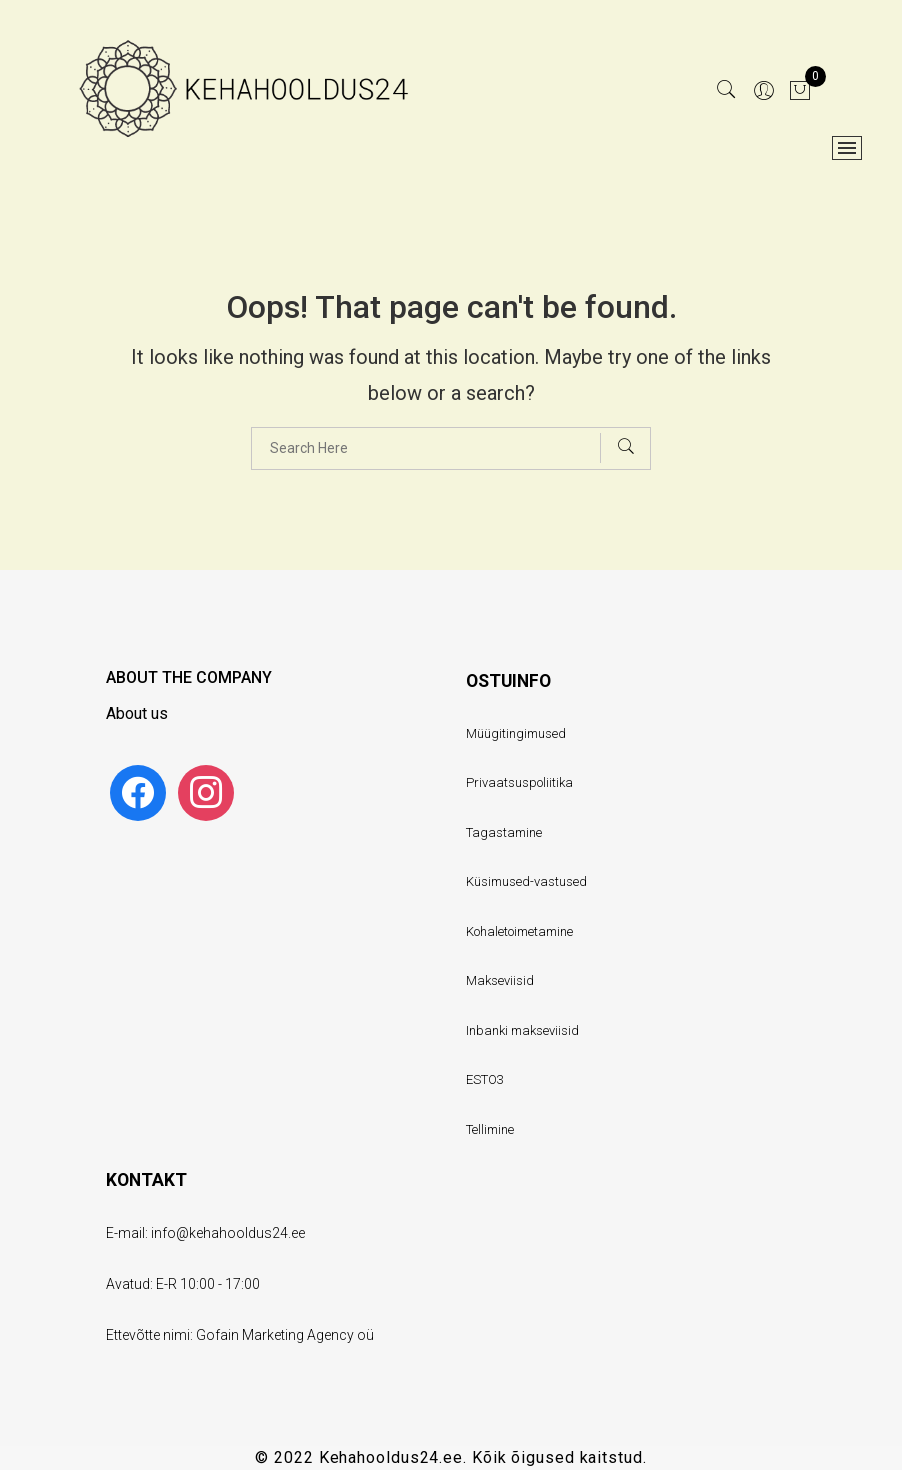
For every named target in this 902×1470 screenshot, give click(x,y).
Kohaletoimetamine (519, 931)
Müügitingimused (516, 733)
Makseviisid (500, 980)
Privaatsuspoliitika (519, 782)
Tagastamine (504, 832)
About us (137, 713)
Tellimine (490, 1129)
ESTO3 (485, 1079)
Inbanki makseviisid (522, 1030)
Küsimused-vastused (526, 881)
